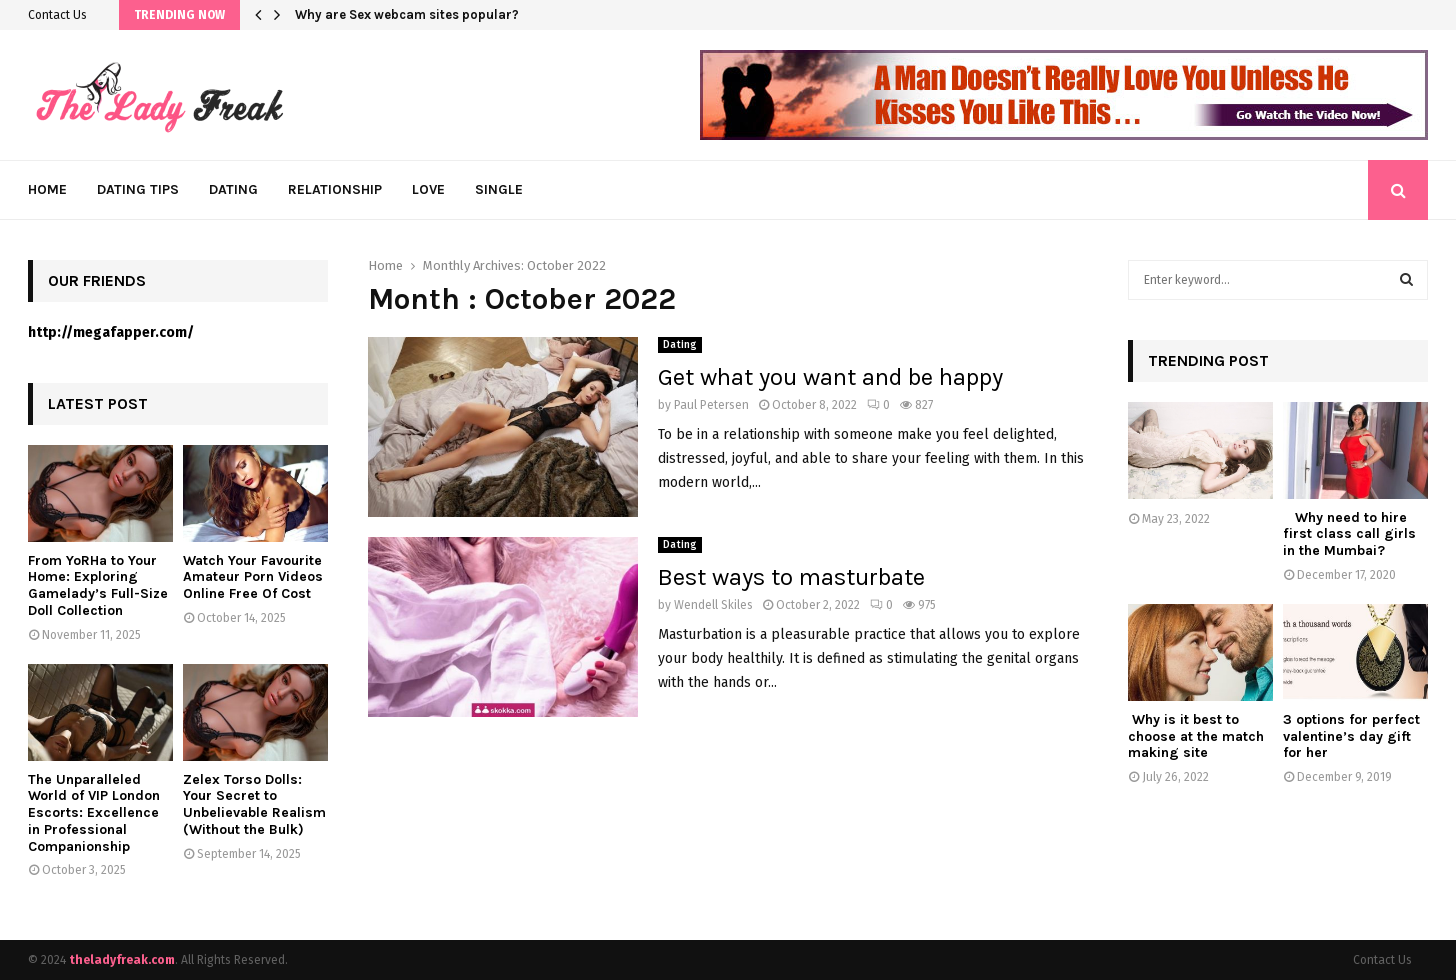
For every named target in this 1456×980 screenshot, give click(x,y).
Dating (233, 189)
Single (499, 189)
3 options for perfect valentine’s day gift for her (1351, 736)
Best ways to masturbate (791, 577)
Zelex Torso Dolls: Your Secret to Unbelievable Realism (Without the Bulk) (254, 804)
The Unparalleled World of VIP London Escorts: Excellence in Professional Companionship (94, 813)
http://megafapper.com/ (111, 332)
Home (47, 189)
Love (428, 189)
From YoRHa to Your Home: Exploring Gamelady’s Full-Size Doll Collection (98, 585)
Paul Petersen (711, 405)
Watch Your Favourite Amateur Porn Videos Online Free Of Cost (253, 577)
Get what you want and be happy (833, 377)
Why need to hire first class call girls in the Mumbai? (1349, 534)
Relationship (335, 189)
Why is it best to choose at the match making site (1196, 736)
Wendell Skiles (713, 605)
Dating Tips (138, 189)
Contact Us (57, 15)
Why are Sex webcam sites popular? (407, 14)
